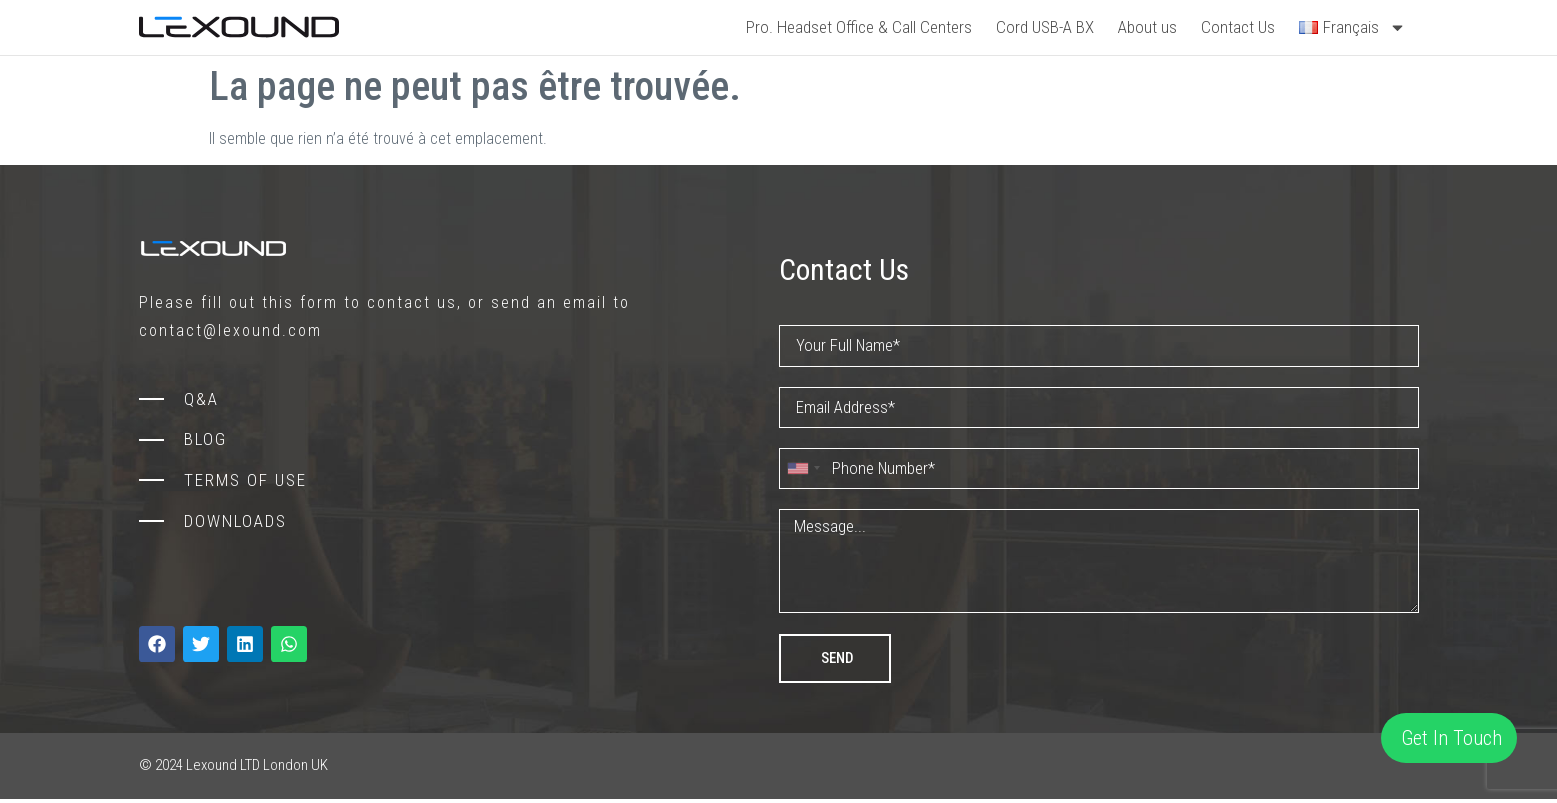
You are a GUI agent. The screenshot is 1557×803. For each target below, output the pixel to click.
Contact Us (1238, 27)
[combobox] (803, 470)
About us (1147, 27)
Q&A (201, 399)
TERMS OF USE (245, 480)
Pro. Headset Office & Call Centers (859, 27)
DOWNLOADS (235, 521)
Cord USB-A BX (1045, 27)
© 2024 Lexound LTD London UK (233, 770)
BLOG (205, 439)
